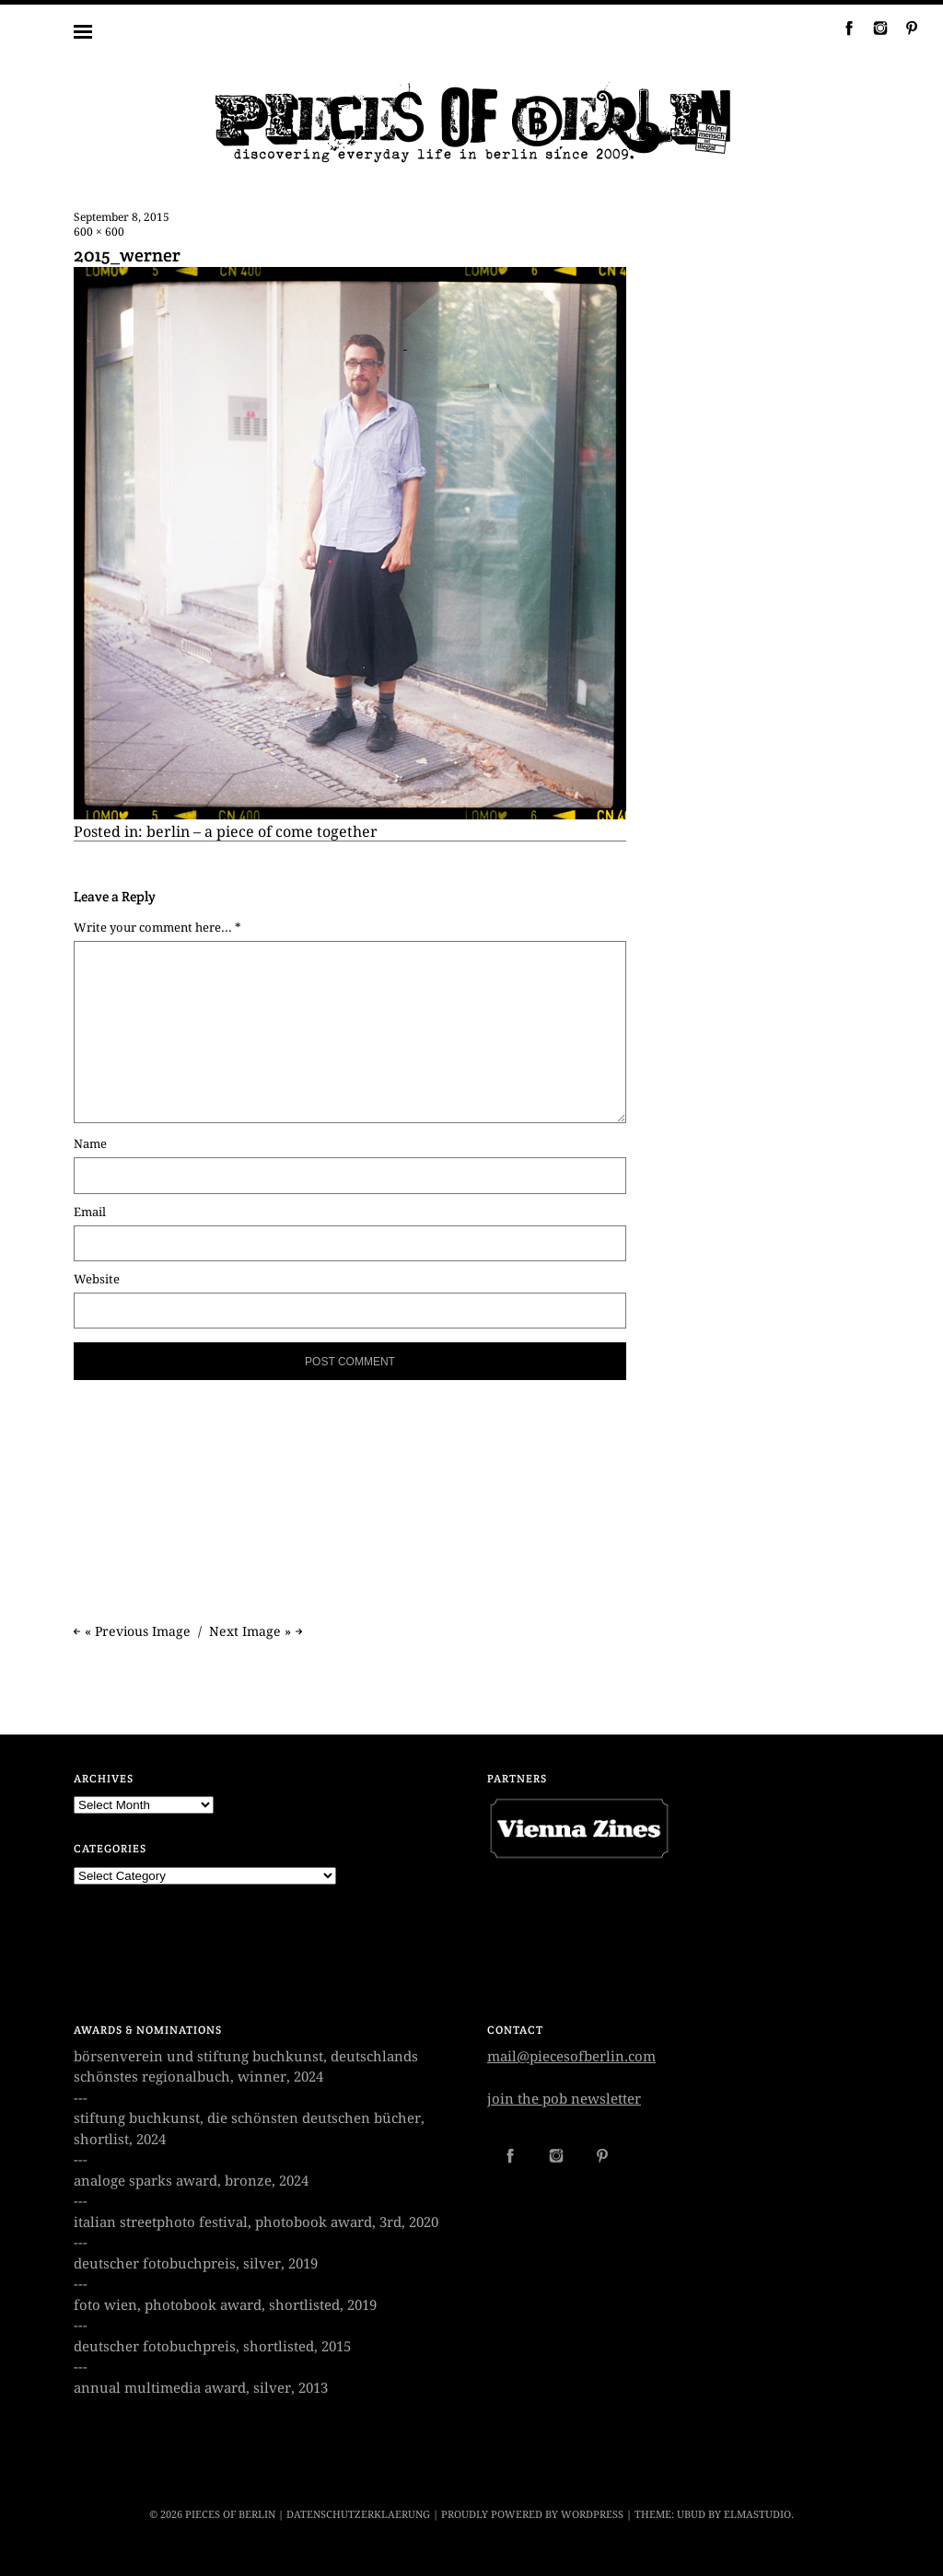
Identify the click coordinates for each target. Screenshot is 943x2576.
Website (97, 1279)
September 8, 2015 (121, 217)
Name (90, 1144)
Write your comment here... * (157, 927)
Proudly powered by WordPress (532, 2515)
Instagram (873, 28)
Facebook (841, 28)
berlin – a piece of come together (262, 832)
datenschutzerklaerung (358, 2515)
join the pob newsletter (564, 2099)
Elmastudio (757, 2515)
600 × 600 (99, 232)
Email (90, 1212)
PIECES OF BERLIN (230, 2515)
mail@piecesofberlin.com (571, 2056)
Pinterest (904, 28)
